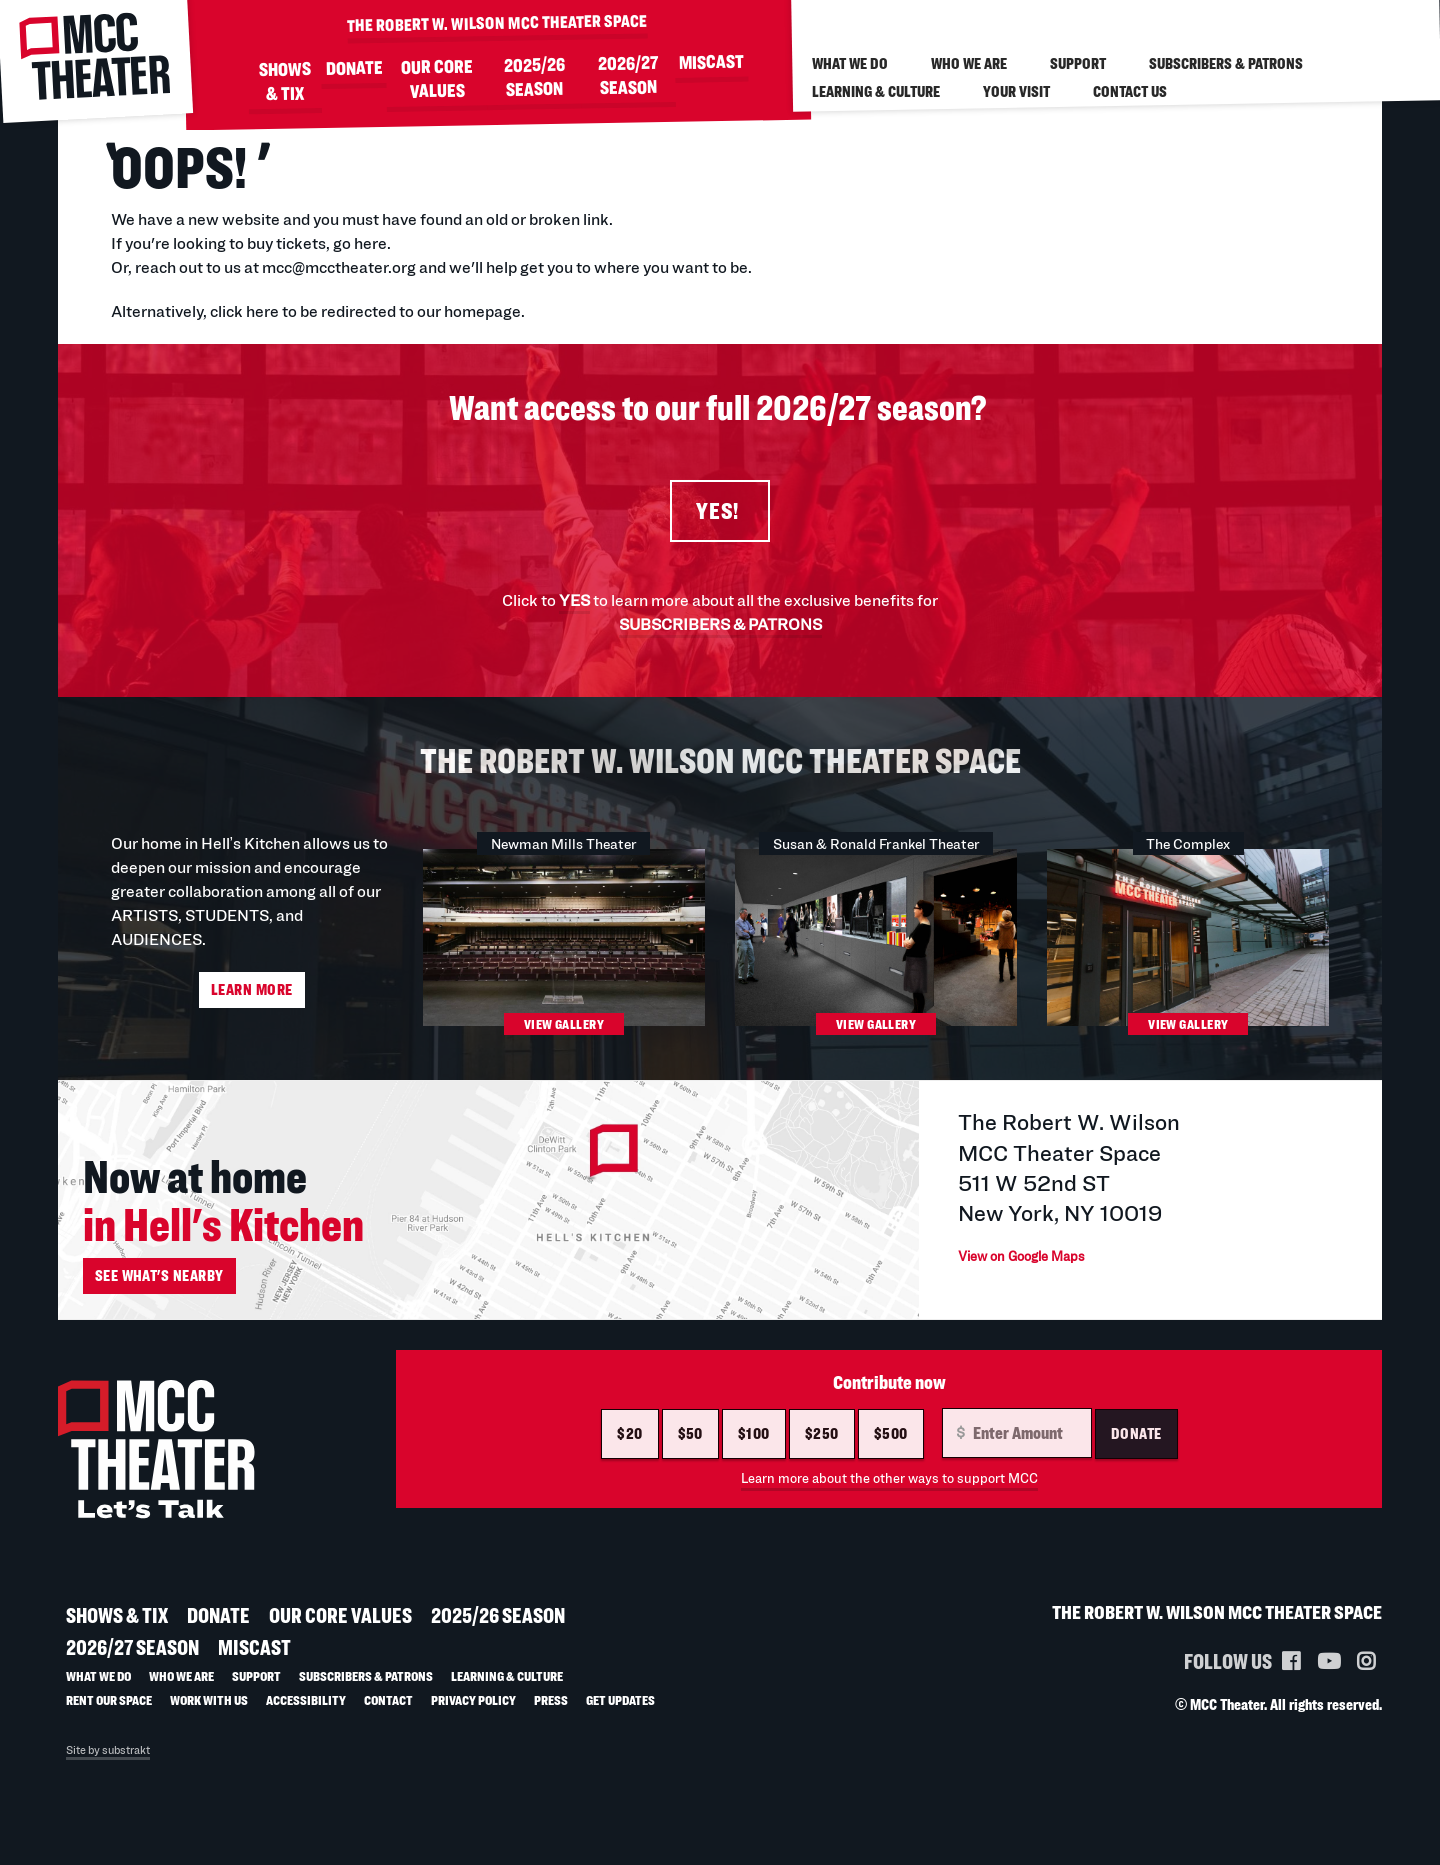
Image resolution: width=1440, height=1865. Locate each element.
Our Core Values (437, 79)
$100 (754, 1449)
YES (574, 606)
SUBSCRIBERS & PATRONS (720, 630)
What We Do (850, 63)
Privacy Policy (473, 1715)
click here (244, 311)
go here (360, 243)
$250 (822, 1449)
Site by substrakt (108, 1766)
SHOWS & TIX (284, 82)
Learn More (252, 996)
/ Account (1275, 17)
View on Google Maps (1041, 1271)
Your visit (1016, 91)
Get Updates (620, 1715)
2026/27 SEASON (628, 76)
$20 (629, 1449)
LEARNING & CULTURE (876, 91)
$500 (891, 1449)
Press (551, 1715)
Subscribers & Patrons (1226, 63)
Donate (1136, 1449)
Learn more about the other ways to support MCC (889, 1494)
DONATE (353, 68)
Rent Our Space (109, 1715)
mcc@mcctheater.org (339, 267)
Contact (388, 1715)
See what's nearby (159, 1291)
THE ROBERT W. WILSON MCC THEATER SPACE (497, 22)
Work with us (209, 1715)
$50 (690, 1449)
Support (1078, 63)
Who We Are (969, 63)
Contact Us (1130, 91)
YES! (720, 514)
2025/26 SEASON (534, 77)
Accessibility (306, 1715)
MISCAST (710, 62)
